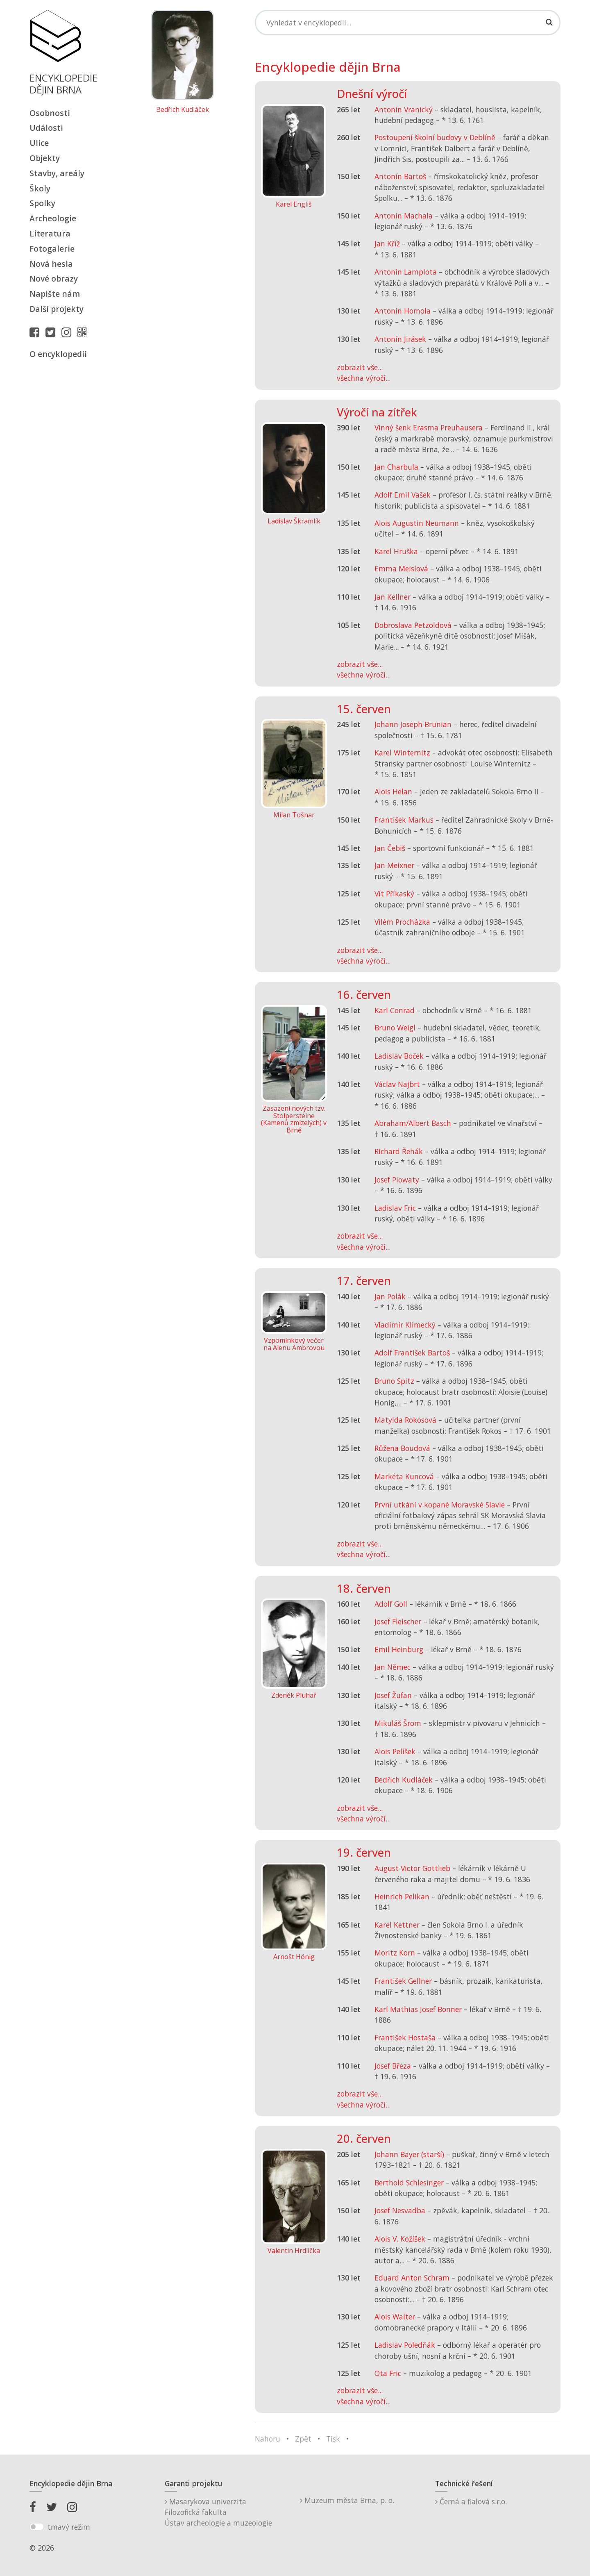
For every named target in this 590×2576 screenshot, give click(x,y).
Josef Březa (392, 2066)
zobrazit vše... (360, 367)
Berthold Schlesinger (409, 2182)
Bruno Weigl (394, 1027)
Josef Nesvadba (399, 2210)
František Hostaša (405, 2037)
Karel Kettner (397, 1925)
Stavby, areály (57, 173)
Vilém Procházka (402, 922)
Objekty (45, 158)
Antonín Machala (403, 216)
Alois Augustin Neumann (416, 523)
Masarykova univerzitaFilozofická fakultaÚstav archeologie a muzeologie (218, 2512)
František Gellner (403, 1981)
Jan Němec (392, 1667)
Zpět (303, 2439)
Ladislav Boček (399, 1056)
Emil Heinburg (398, 1649)
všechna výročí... (363, 378)
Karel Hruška (396, 551)
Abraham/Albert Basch (412, 1123)
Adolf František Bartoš (412, 1352)
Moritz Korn (394, 1953)
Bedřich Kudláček (182, 110)
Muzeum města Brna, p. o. (347, 2500)
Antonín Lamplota (405, 272)
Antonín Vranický (403, 109)
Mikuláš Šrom (397, 1723)
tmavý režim (69, 2527)
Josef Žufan (393, 1695)
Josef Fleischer (397, 1621)
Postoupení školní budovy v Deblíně (434, 137)
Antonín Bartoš (400, 176)
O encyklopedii (58, 353)
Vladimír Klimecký (405, 1325)
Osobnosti (50, 112)
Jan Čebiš (389, 848)
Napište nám (55, 293)
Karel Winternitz (402, 752)
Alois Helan (393, 791)
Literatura (50, 233)
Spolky (42, 203)
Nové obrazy (54, 278)
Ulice (39, 142)
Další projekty (57, 308)
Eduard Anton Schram (411, 2278)
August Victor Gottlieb (412, 1868)
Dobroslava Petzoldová (413, 625)
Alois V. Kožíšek (399, 2239)
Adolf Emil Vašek (402, 495)
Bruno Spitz (394, 1381)
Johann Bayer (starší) (409, 2154)
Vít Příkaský (394, 893)
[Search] (407, 22)
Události (46, 127)
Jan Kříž (387, 243)
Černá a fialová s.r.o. (471, 2501)
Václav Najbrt (397, 1084)
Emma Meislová (401, 568)
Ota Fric (387, 2373)
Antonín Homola (402, 311)
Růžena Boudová (402, 1448)
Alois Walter (394, 2316)
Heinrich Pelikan (401, 1896)
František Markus (403, 820)
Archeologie (53, 218)
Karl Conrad (394, 1010)
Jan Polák (390, 1296)
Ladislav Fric (395, 1208)
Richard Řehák (398, 1151)
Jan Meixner (394, 865)
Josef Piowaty (396, 1180)
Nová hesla (51, 263)
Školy (40, 188)
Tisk (333, 2439)
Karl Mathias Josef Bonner (418, 2009)
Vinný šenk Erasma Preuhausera (428, 427)
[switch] (37, 2527)
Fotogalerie (52, 248)
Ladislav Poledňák (404, 2345)
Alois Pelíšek (394, 1751)
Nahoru (267, 2439)
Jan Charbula (396, 467)
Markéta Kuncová (404, 1476)
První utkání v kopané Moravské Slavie (439, 1505)
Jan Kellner (392, 597)
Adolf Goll (390, 1604)
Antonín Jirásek (400, 339)
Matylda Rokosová (405, 1420)
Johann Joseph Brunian (413, 724)
